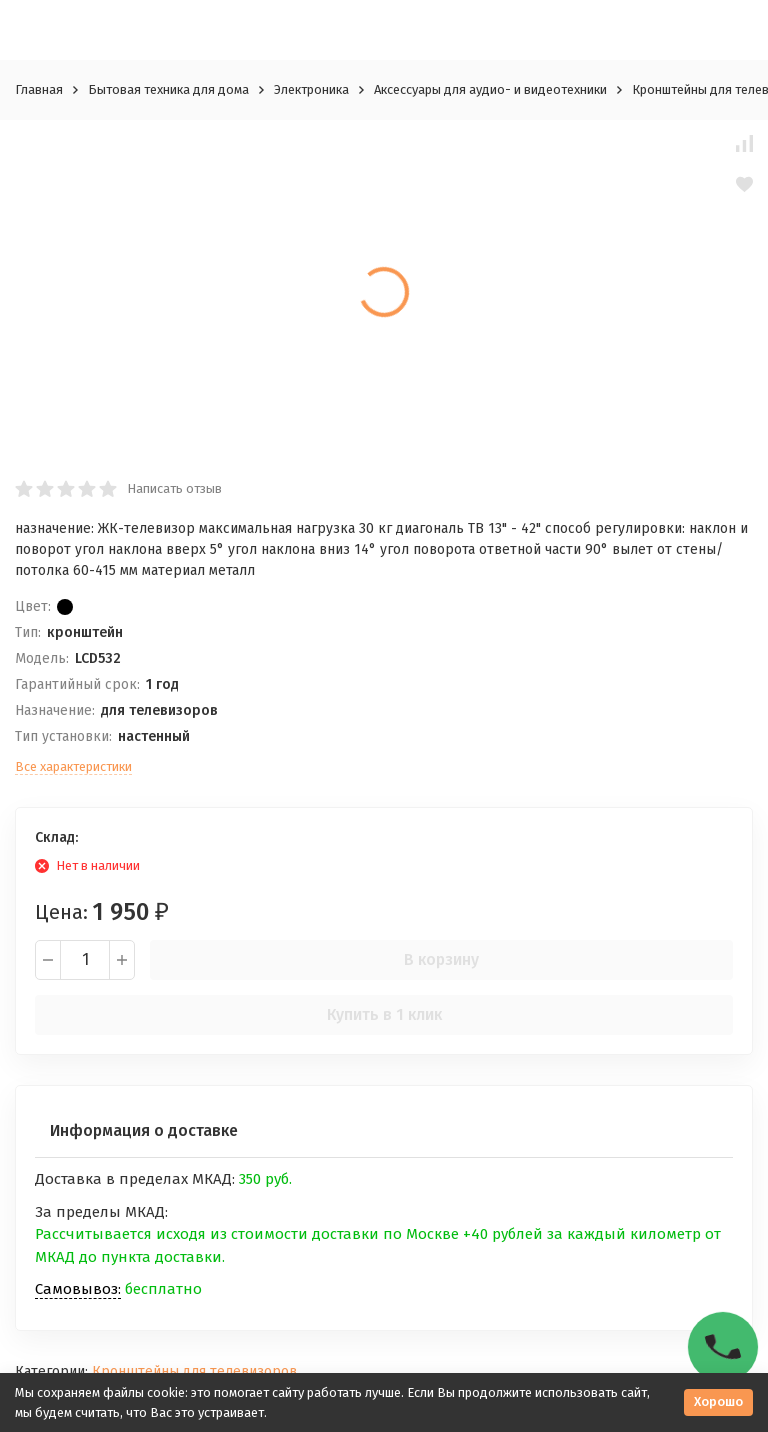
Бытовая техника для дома (168, 89)
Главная (39, 89)
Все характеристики (73, 766)
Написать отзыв (174, 488)
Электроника (311, 89)
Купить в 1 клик (384, 1014)
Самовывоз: (78, 1289)
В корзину (441, 959)
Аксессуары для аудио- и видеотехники (490, 89)
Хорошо (718, 1401)
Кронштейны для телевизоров (194, 1371)
